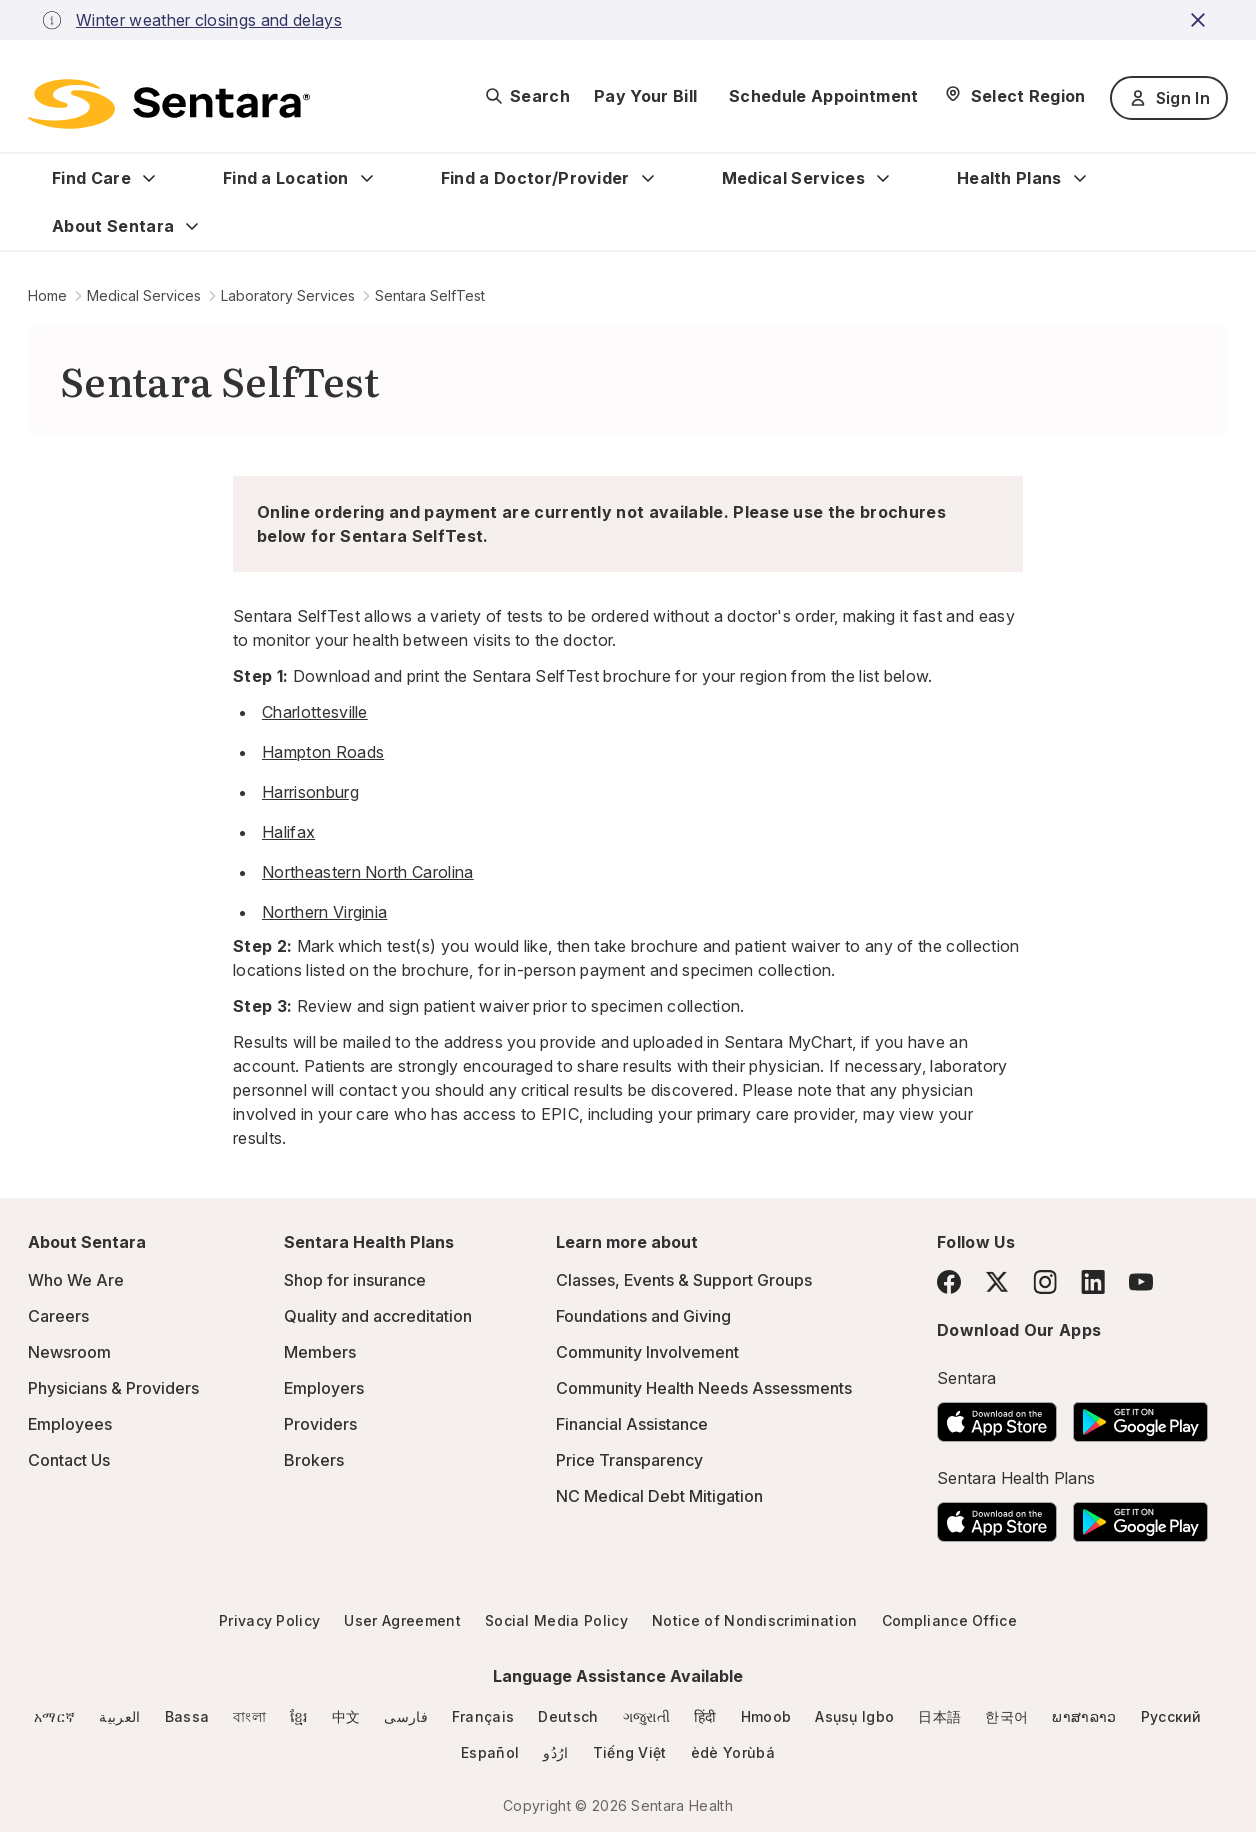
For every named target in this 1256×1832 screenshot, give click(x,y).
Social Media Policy (556, 1620)
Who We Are (76, 1280)
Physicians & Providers (113, 1388)
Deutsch (568, 1716)
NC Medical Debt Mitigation (659, 1496)
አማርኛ (54, 1716)
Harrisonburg (310, 792)
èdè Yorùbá (733, 1752)
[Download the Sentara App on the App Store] (997, 1416)
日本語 (939, 1716)
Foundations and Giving (643, 1316)
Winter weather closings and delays (209, 20)
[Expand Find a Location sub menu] (367, 178)
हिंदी (705, 1716)
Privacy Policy (269, 1620)
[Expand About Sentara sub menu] (192, 226)
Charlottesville (315, 712)
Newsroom (69, 1352)
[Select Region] (1014, 96)
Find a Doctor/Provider (535, 178)
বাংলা (249, 1716)
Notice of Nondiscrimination (755, 1620)
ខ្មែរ (299, 1716)
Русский (1171, 1716)
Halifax (288, 832)
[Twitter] (997, 1282)
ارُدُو (555, 1752)
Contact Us (69, 1460)
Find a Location (286, 178)
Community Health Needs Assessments (704, 1388)
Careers (58, 1316)
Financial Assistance (632, 1424)
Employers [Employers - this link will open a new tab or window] (324, 1388)
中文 (346, 1716)
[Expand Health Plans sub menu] (1080, 178)
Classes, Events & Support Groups (684, 1280)
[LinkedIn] (1093, 1281)
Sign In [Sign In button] (1169, 98)
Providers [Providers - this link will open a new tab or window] (320, 1424)
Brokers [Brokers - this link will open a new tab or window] (314, 1460)
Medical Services (793, 178)
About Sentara (113, 226)
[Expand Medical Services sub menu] (883, 178)
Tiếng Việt (630, 1752)
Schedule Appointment (823, 96)
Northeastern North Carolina (368, 872)
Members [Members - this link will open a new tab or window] (320, 1352)
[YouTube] (1141, 1282)
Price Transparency (629, 1460)
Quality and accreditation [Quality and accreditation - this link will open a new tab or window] (378, 1316)
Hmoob (766, 1716)
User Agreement (402, 1620)
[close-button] (1201, 20)
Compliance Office (949, 1620)
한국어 (1006, 1716)
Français (483, 1716)
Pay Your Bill (645, 96)
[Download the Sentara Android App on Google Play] (1140, 1416)
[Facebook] (949, 1282)
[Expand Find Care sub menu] (149, 178)
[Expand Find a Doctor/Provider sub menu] (648, 178)
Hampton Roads (323, 752)
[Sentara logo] (169, 104)
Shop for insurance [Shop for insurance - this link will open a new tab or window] (355, 1280)
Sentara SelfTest (430, 295)
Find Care (91, 178)
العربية (119, 1716)
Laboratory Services (288, 295)
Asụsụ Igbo (854, 1716)
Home (47, 295)
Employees (70, 1424)
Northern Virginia (324, 912)
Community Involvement (647, 1352)
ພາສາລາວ (1084, 1716)
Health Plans (1009, 178)
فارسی (406, 1716)
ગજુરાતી (646, 1716)
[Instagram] (1045, 1281)
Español (490, 1752)
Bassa (187, 1716)
